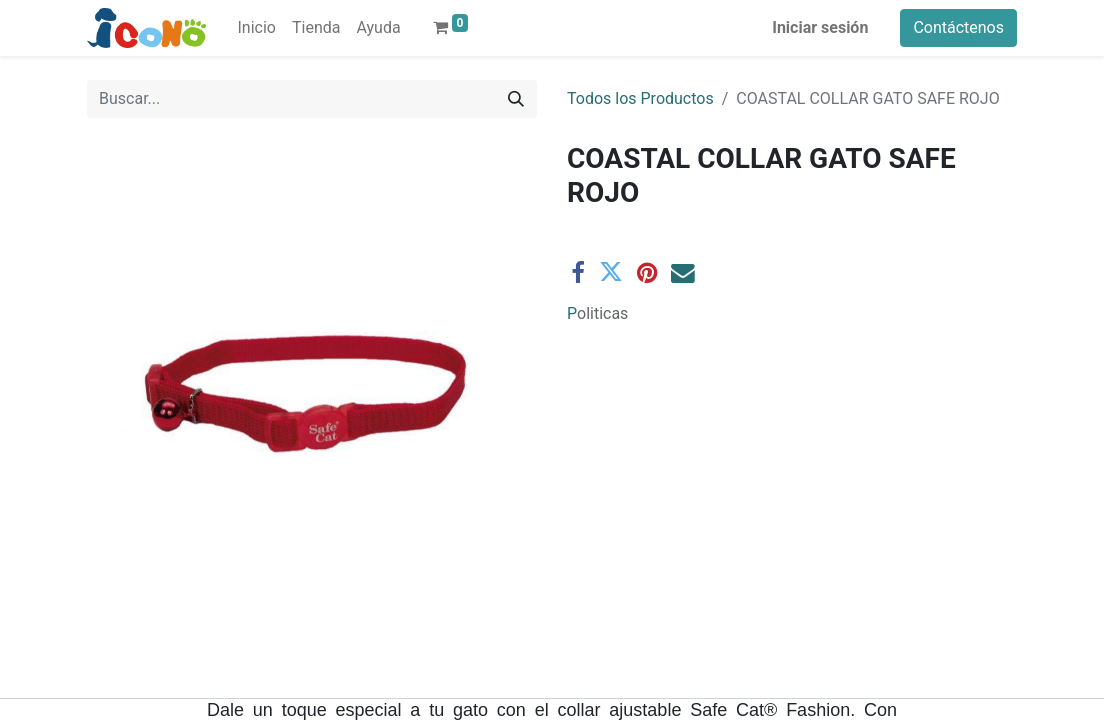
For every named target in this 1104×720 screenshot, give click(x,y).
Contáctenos (958, 27)
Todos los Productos (640, 98)
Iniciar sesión (820, 27)
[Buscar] (516, 99)
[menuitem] (257, 28)
